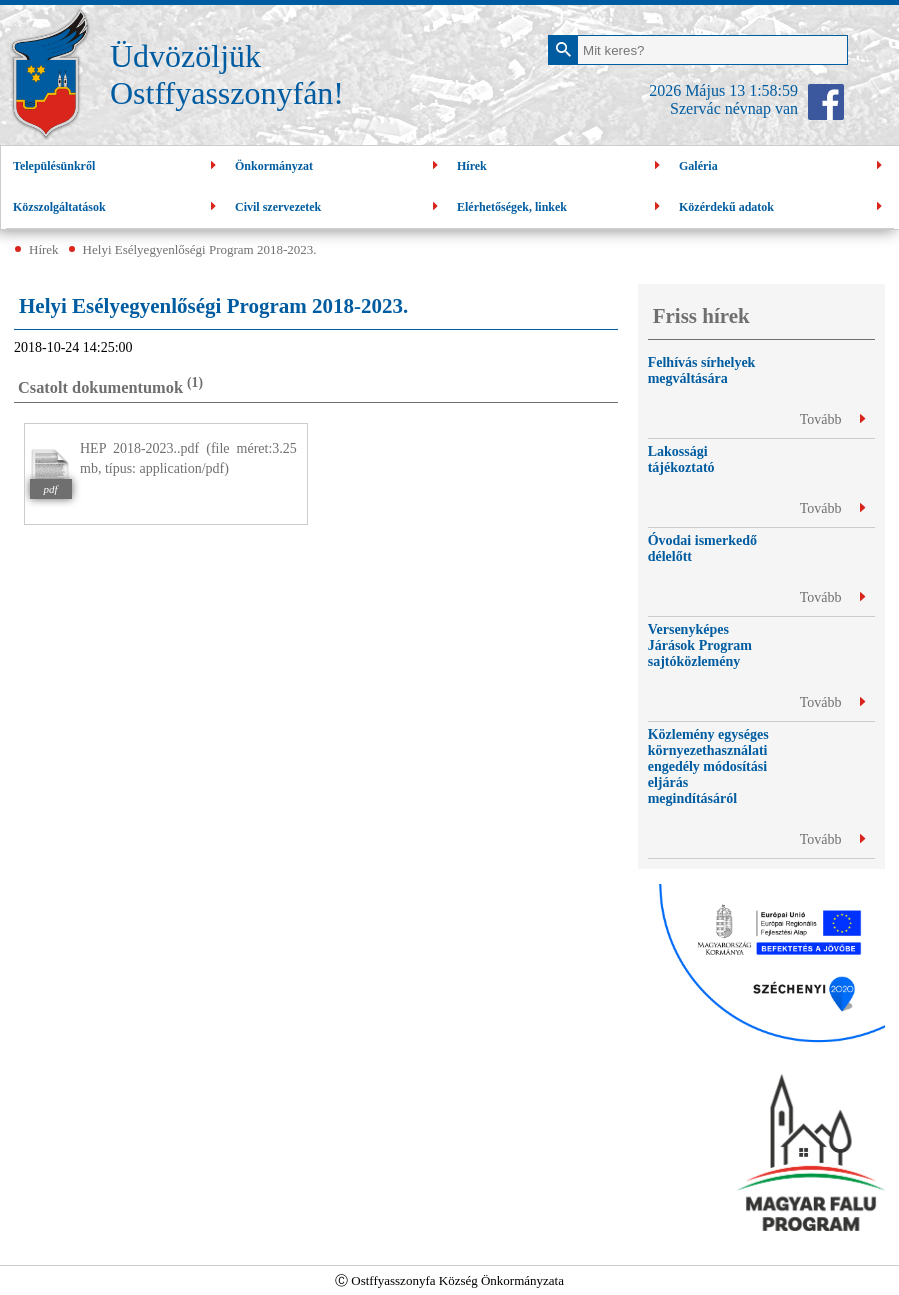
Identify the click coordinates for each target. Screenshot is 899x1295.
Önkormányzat (339, 166)
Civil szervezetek (339, 207)
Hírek (561, 166)
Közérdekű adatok (783, 207)
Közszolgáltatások (117, 207)
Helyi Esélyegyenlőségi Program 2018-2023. (200, 249)
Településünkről (117, 166)
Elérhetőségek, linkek (561, 207)
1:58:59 (773, 90)
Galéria (783, 166)
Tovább (832, 419)
